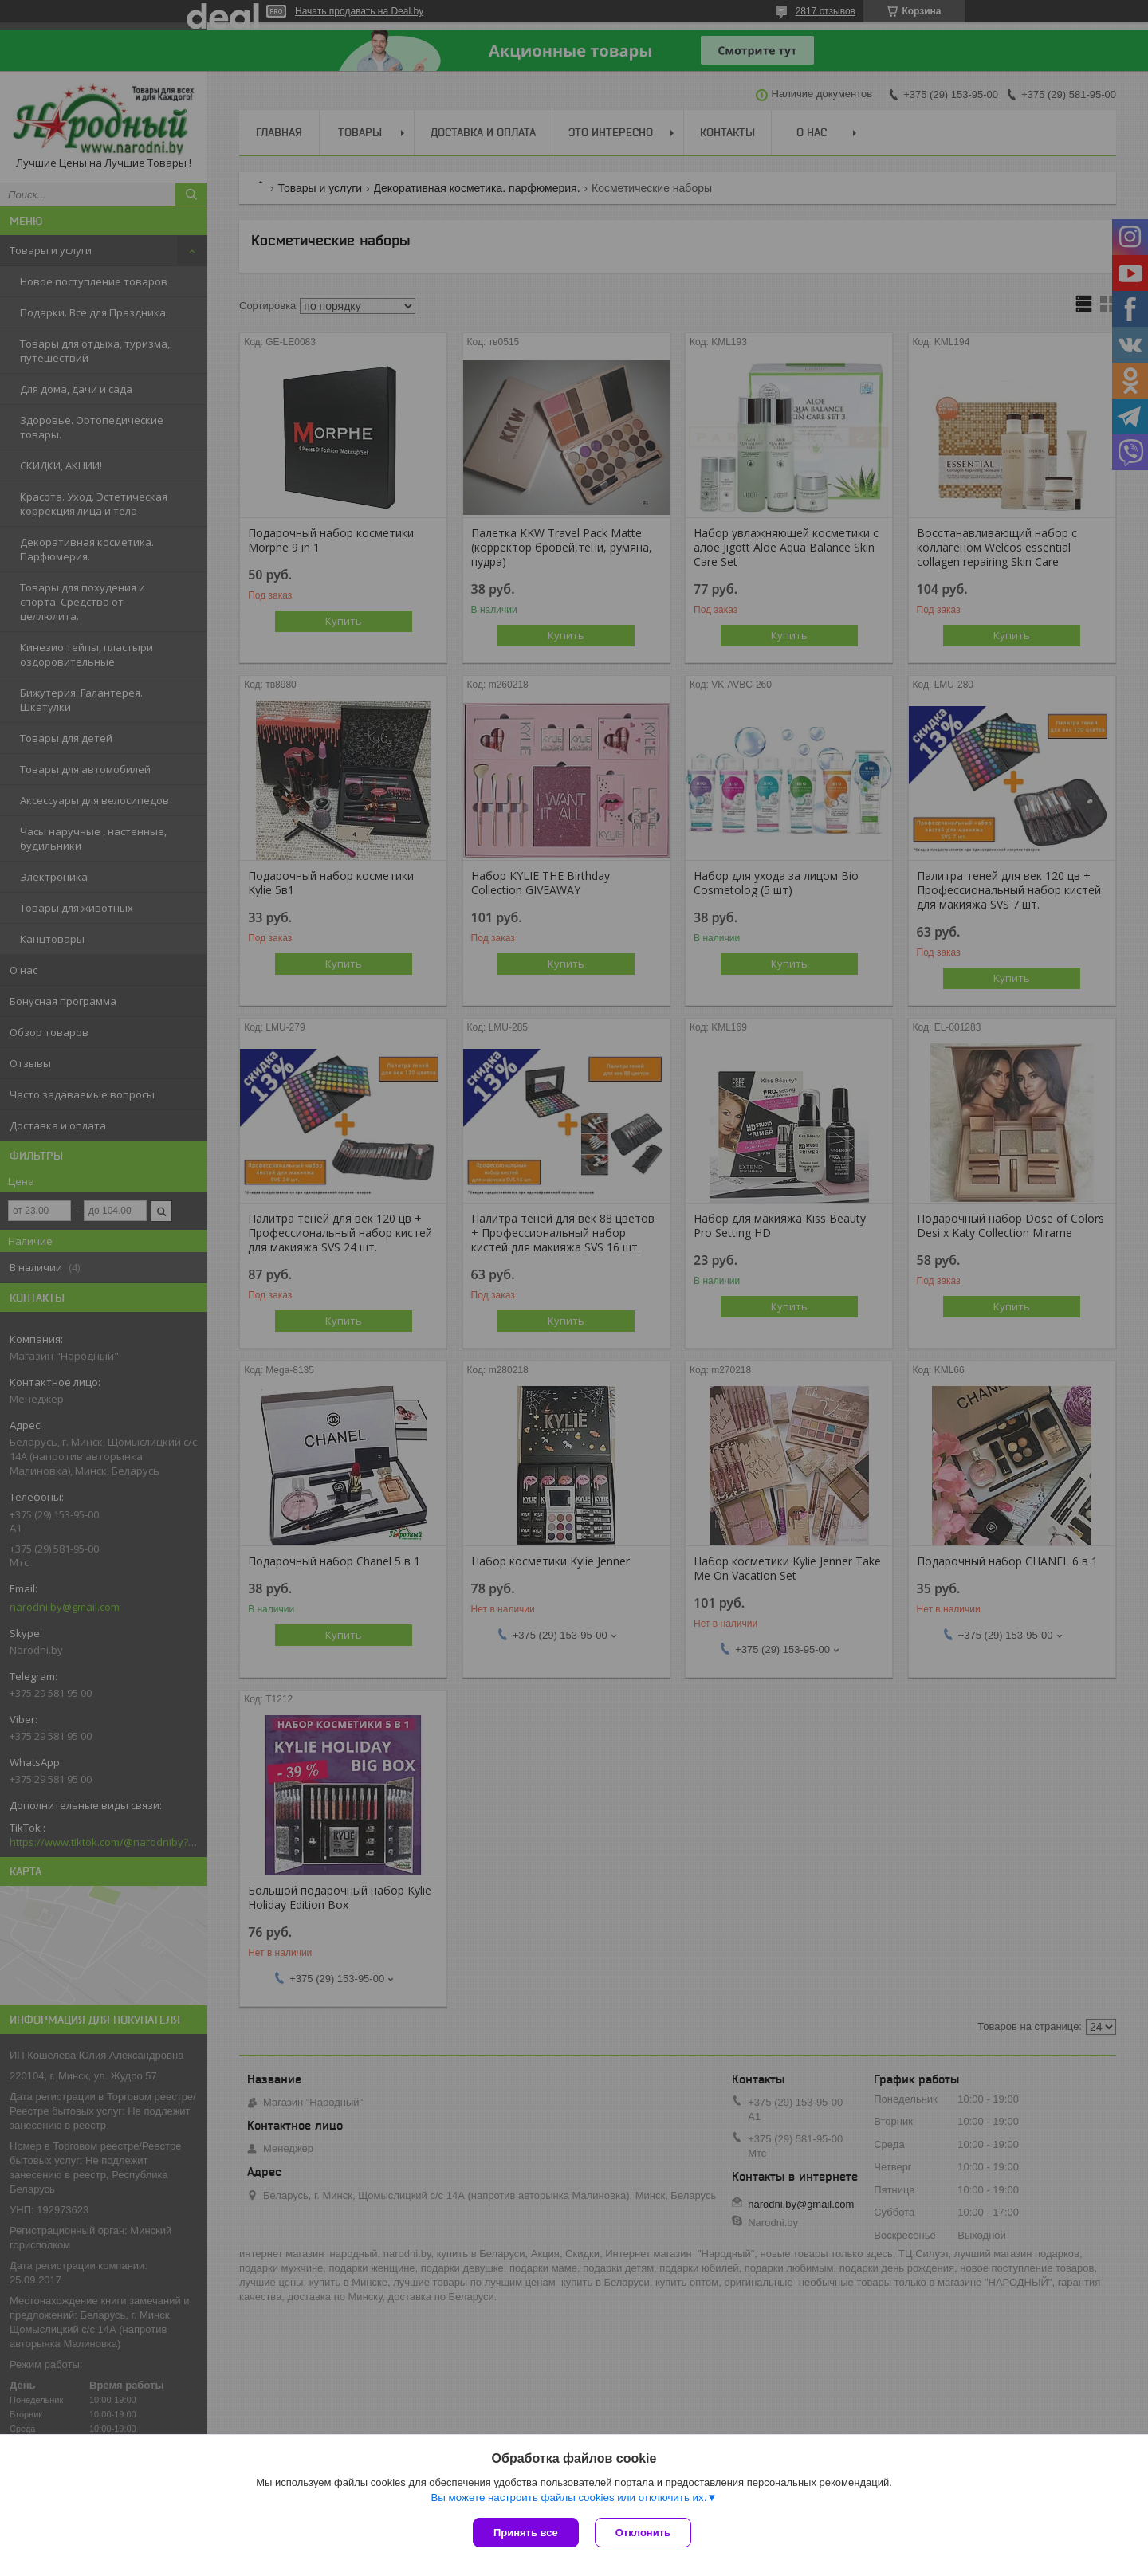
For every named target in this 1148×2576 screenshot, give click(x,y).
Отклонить (642, 2533)
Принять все (525, 2533)
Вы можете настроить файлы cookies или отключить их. (568, 2497)
